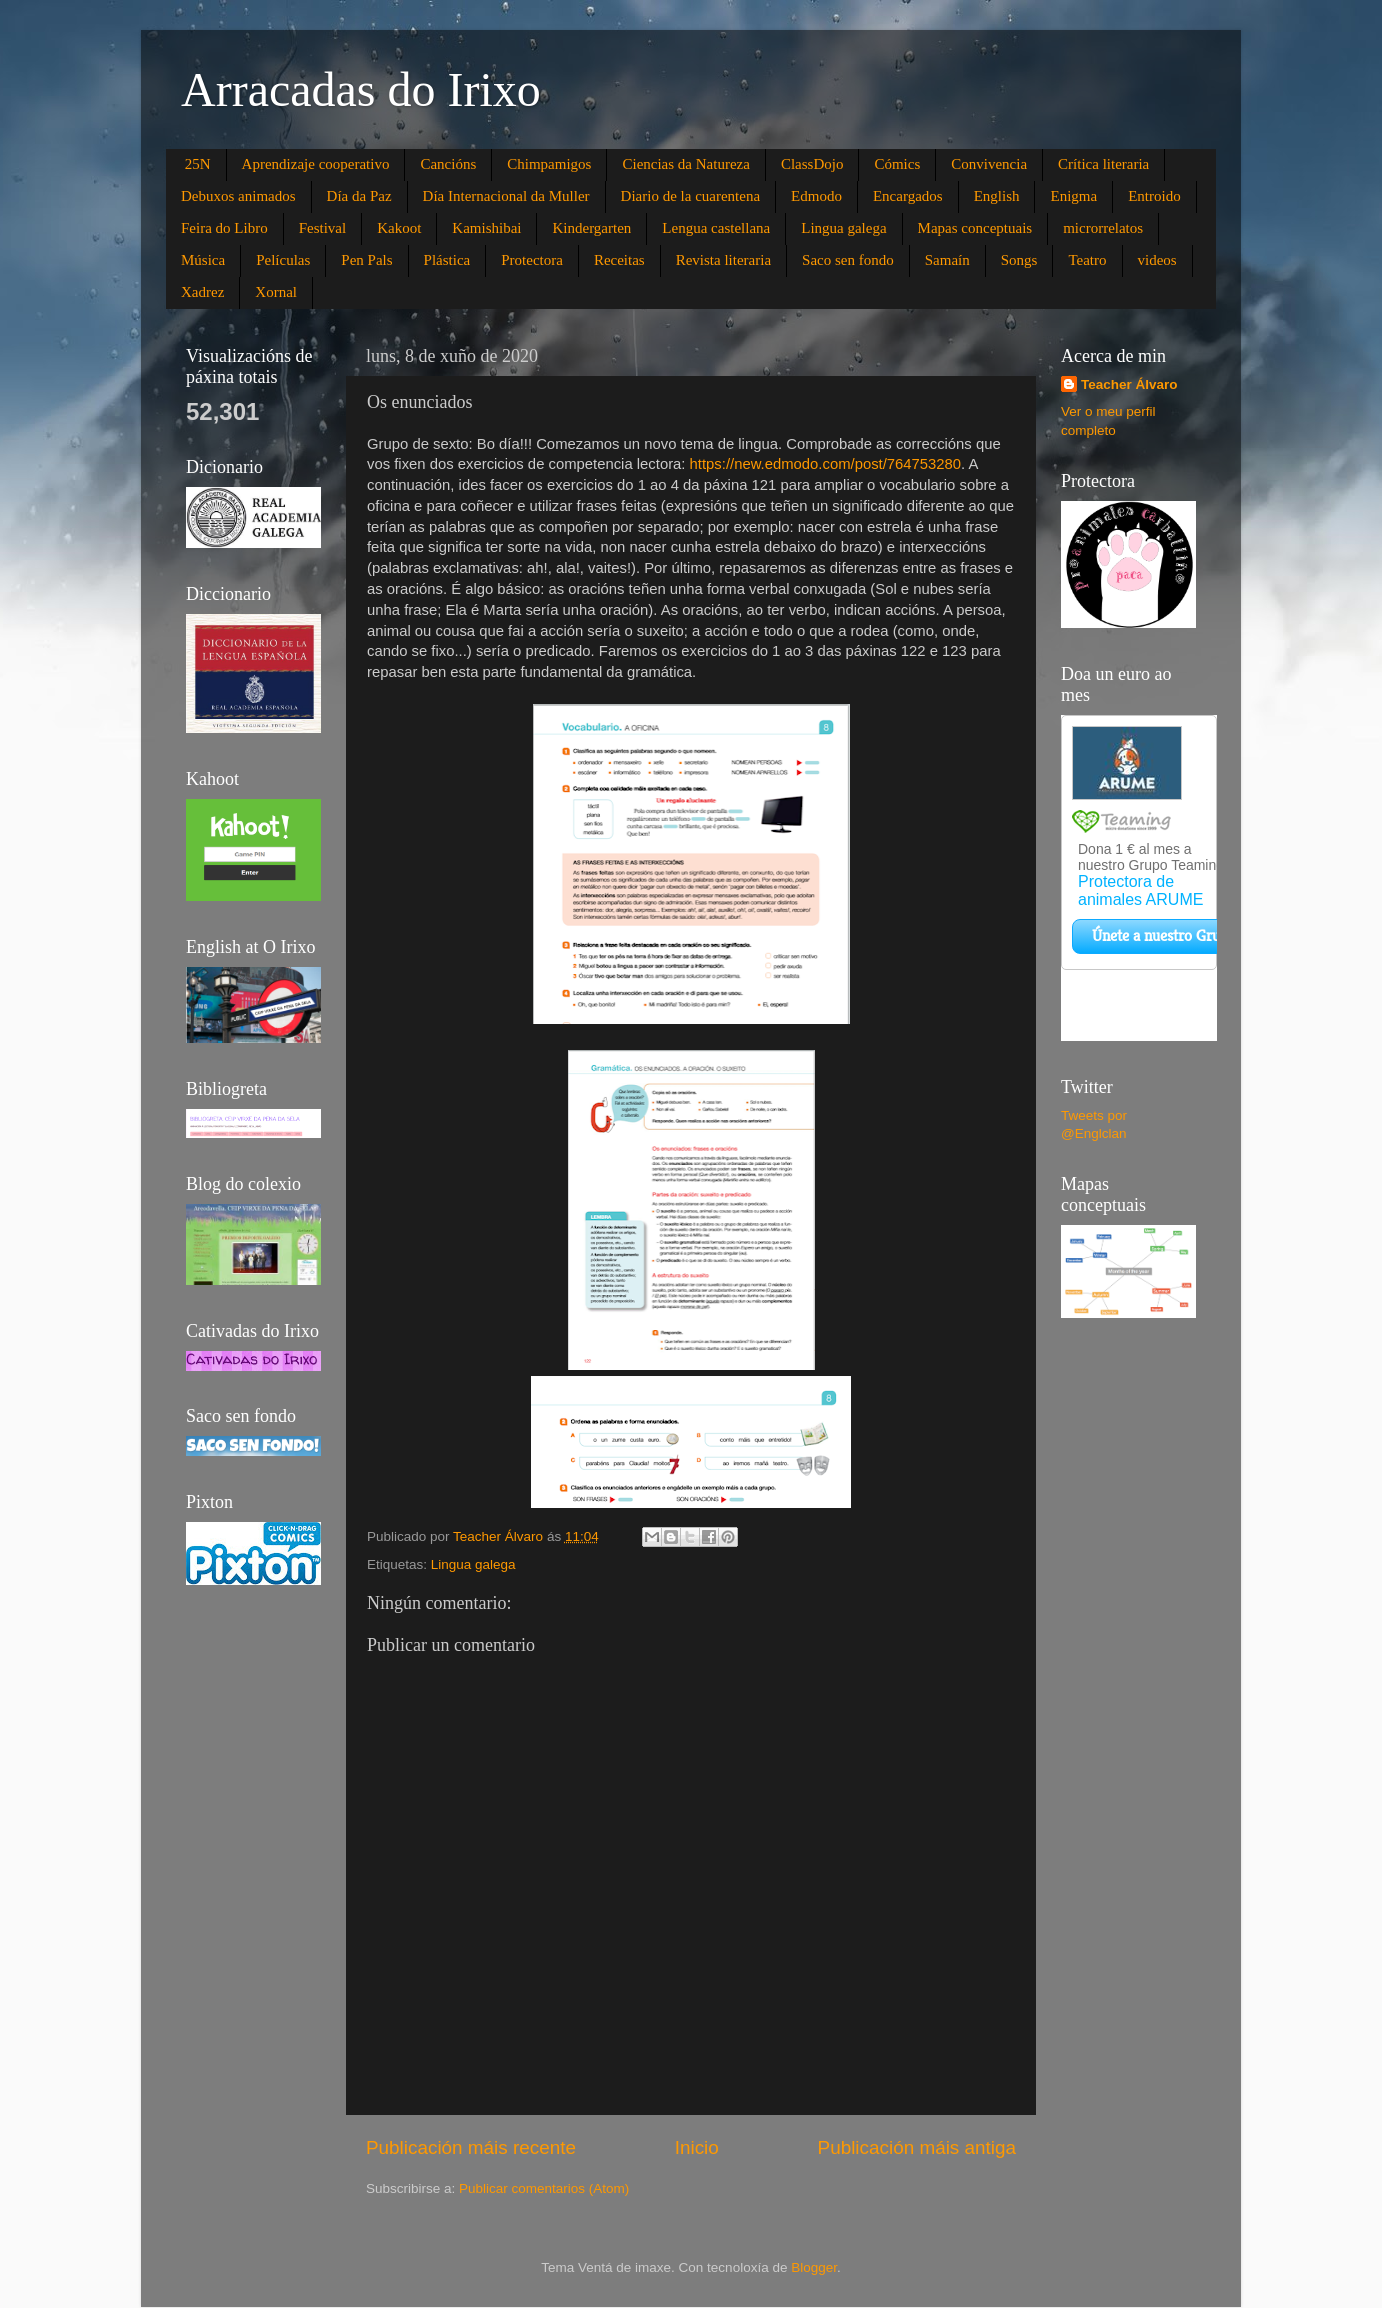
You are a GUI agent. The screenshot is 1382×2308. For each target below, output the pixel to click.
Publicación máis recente (471, 2147)
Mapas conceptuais (975, 228)
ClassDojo (812, 164)
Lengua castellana (716, 228)
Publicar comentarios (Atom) (544, 2188)
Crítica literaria (1103, 164)
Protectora (532, 260)
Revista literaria (723, 260)
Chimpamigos (549, 164)
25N (198, 164)
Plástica (447, 260)
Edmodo (816, 196)
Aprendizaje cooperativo (316, 164)
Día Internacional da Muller (506, 196)
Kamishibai (486, 228)
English (997, 196)
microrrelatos (1103, 228)
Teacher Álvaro (1129, 384)
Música (203, 260)
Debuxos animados (238, 196)
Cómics (897, 164)
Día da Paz (359, 196)
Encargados (908, 196)
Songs (1019, 260)
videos (1157, 260)
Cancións (448, 164)
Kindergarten (591, 228)
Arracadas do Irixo (361, 89)
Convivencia (989, 164)
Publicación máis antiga (917, 2147)
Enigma (1073, 196)
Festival (323, 228)
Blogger (814, 2267)
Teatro (1087, 260)
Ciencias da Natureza (685, 164)
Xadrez (202, 292)
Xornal (276, 292)
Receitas (619, 260)
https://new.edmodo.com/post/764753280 (826, 464)
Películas (283, 260)
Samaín (947, 260)
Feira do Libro (224, 228)
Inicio (697, 2147)
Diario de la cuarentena (691, 196)
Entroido (1154, 196)
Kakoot (399, 228)
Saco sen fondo (848, 260)
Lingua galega (843, 228)
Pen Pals (366, 260)
